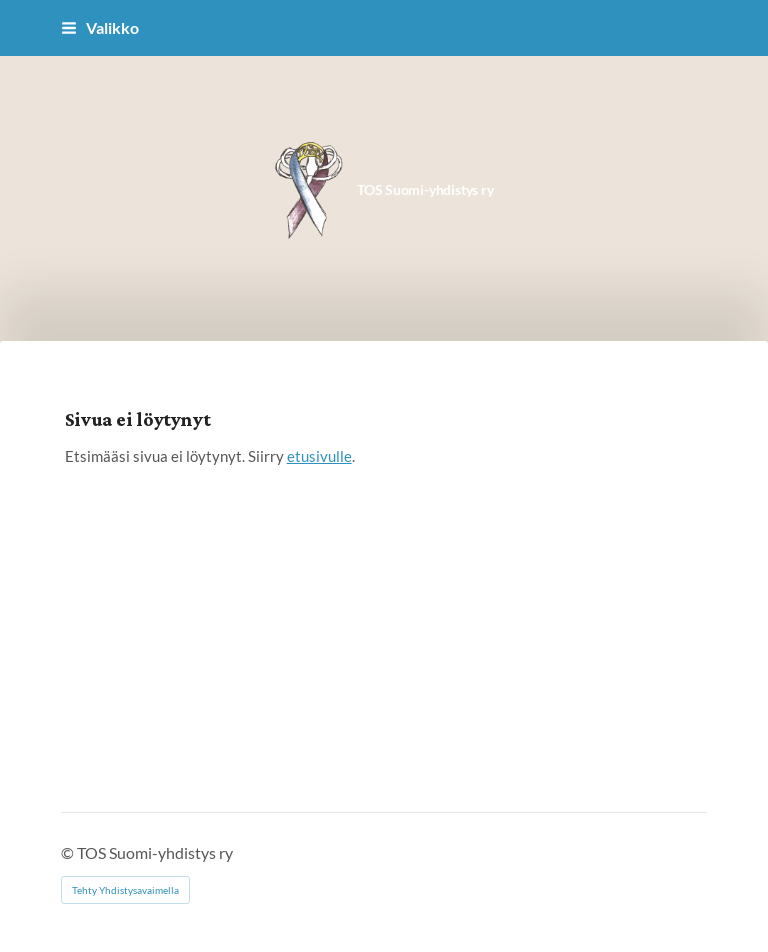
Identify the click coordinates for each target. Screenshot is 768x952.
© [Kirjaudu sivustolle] (69, 852)
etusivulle (319, 456)
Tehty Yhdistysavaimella (125, 890)
